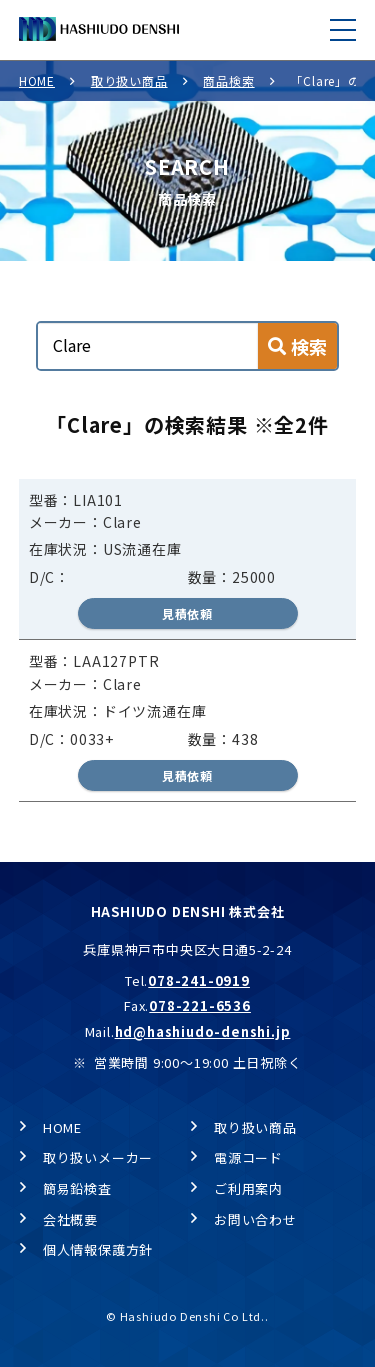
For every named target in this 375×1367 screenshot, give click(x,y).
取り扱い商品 (129, 80)
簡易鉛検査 (77, 1188)
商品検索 (228, 80)
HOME (37, 80)
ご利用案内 (248, 1188)
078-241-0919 (199, 980)
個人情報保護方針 (98, 1249)
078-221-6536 (200, 1005)
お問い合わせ (255, 1219)
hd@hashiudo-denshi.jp (203, 1031)
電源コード (248, 1157)
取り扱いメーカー (98, 1157)
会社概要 (70, 1219)
